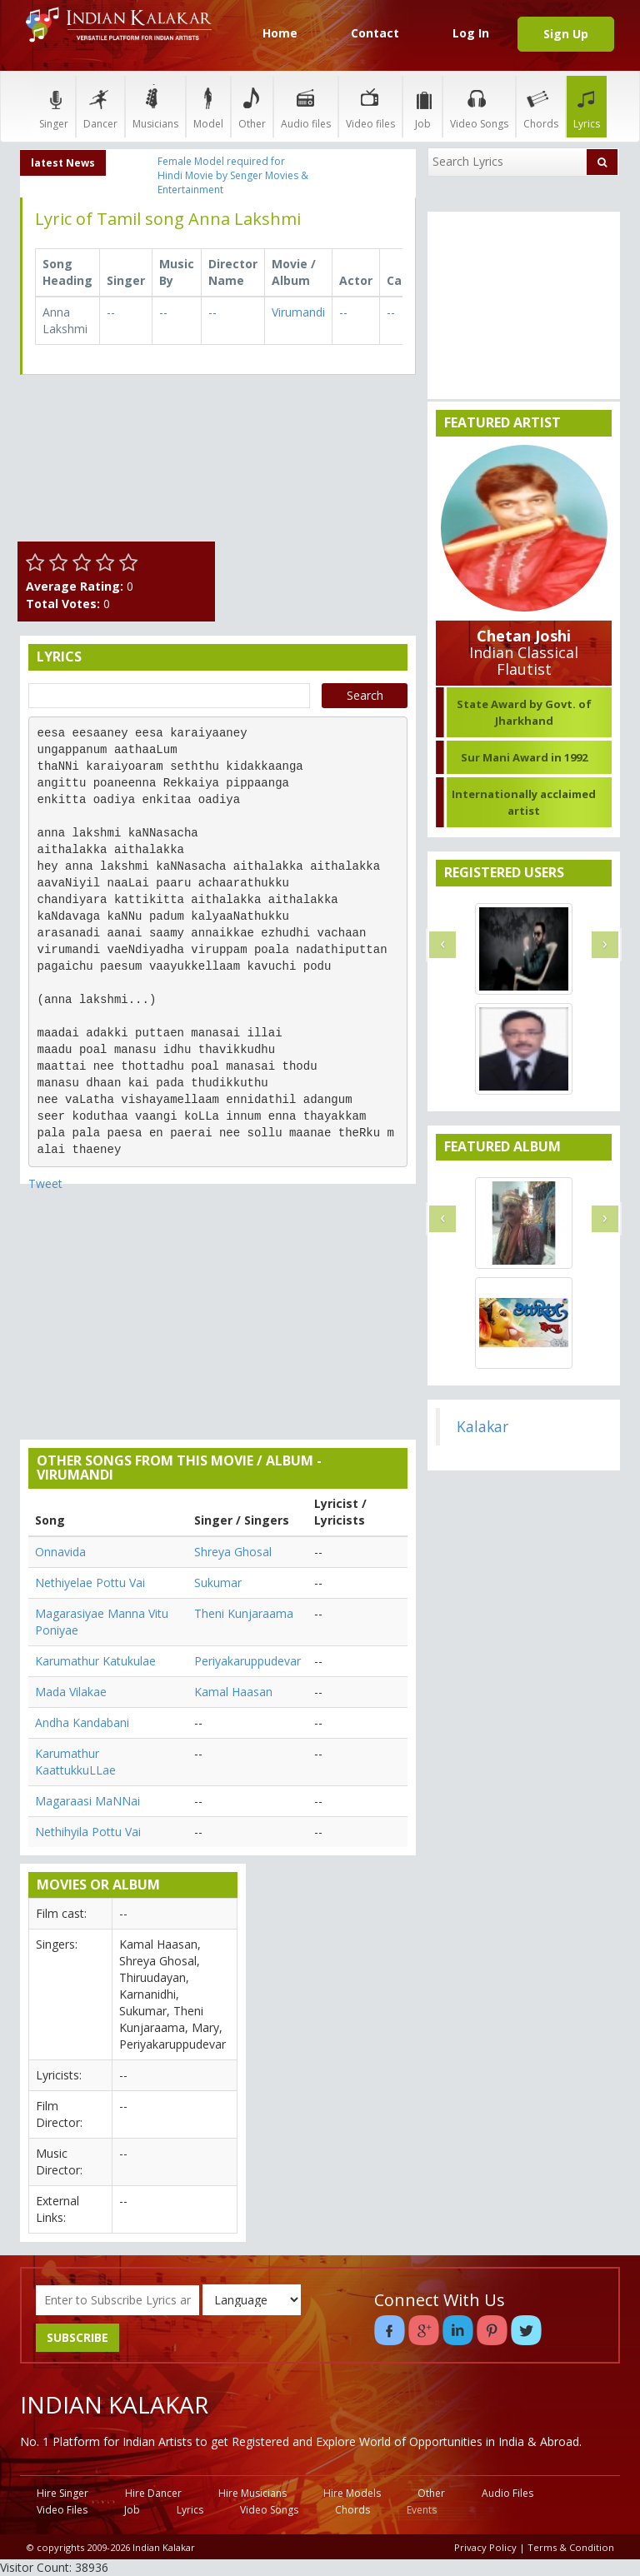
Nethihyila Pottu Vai (88, 1832)
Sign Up (565, 34)
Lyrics (586, 106)
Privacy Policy (485, 2547)
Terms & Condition (571, 2547)
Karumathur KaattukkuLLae (75, 1761)
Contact (375, 33)
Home (280, 33)
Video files (370, 106)
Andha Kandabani (82, 1722)
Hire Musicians (252, 2493)
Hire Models (352, 2493)
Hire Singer (62, 2493)
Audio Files (507, 2493)
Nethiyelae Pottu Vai (90, 1582)
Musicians (155, 106)
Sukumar (218, 1582)
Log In (470, 33)
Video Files (62, 2510)
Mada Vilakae (71, 1692)
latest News (63, 163)
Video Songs (479, 106)
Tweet (45, 1183)
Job (422, 106)
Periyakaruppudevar (247, 1661)
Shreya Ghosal (233, 1552)
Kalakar (482, 1426)
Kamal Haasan (233, 1692)
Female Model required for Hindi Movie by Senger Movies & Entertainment (233, 175)
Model (208, 106)
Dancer (100, 106)
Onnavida (60, 1552)
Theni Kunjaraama (243, 1613)
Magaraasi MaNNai (87, 1801)
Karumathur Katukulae (95, 1661)
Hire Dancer (153, 2493)
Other (252, 106)
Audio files (306, 106)
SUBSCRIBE (77, 2337)
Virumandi (298, 312)
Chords (540, 106)
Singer (53, 106)
